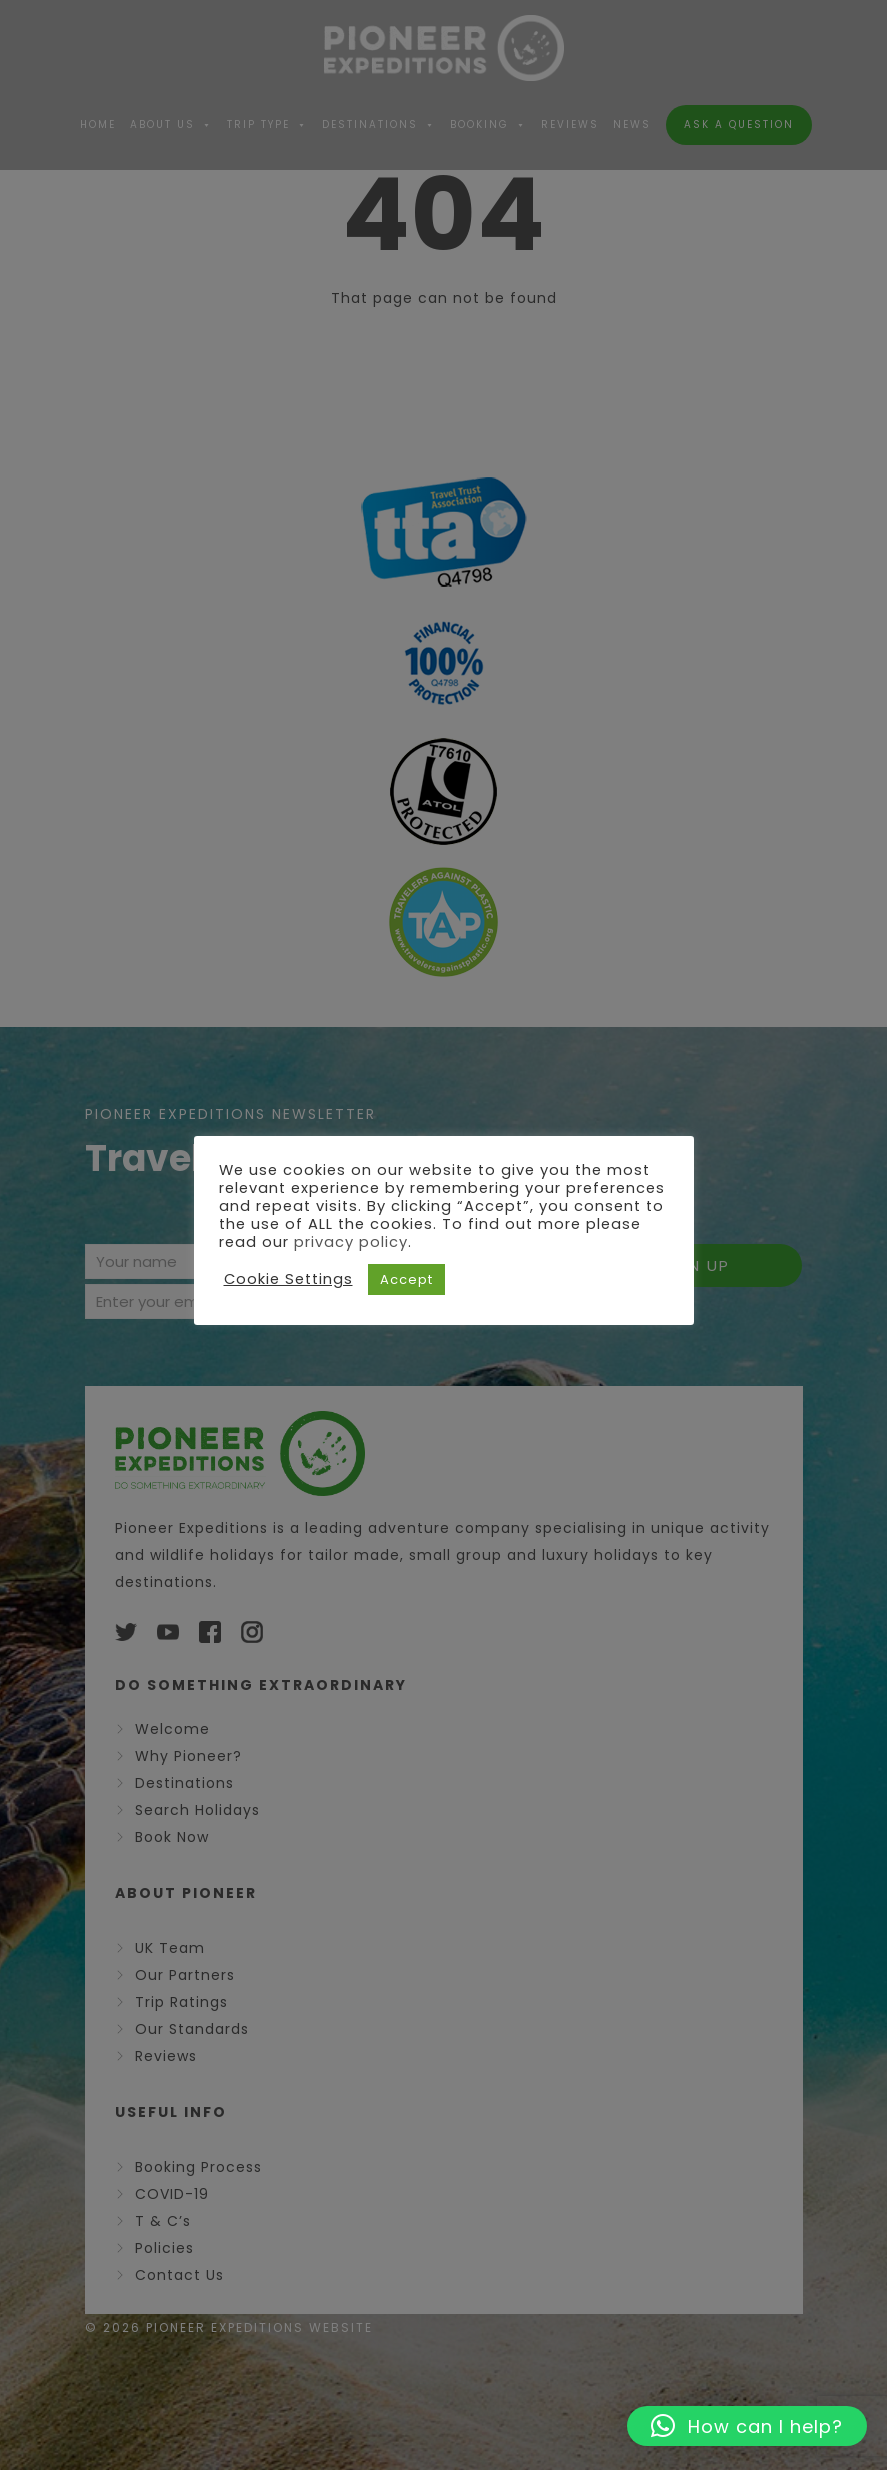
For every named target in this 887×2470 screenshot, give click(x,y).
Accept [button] (406, 1279)
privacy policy (351, 1242)
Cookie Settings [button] (288, 1279)
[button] (747, 2426)
